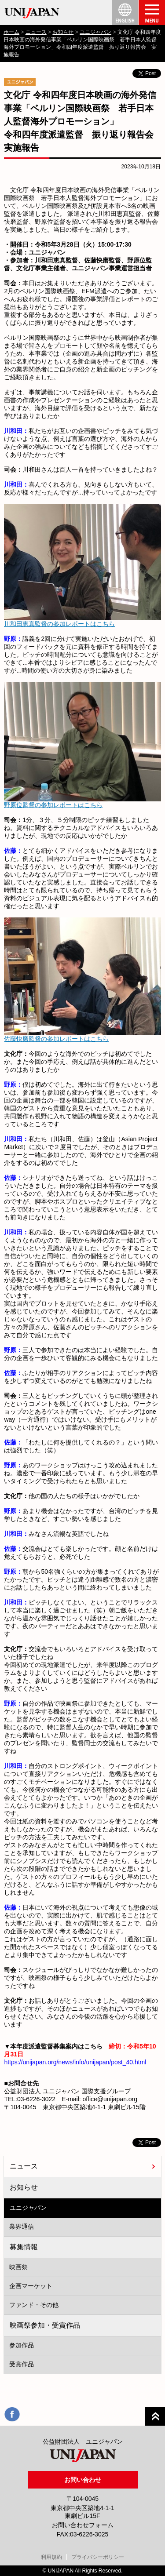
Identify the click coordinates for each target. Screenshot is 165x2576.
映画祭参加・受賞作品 (45, 2325)
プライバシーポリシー (97, 2557)
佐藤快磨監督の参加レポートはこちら (56, 1038)
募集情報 (24, 2247)
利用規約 (51, 2557)
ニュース (36, 32)
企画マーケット (30, 2285)
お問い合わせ (82, 2479)
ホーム (11, 32)
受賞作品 (21, 2364)
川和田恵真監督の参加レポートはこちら (59, 623)
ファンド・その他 (34, 2304)
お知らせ (62, 32)
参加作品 (21, 2345)
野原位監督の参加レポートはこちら (53, 804)
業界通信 (21, 2226)
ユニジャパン (95, 32)
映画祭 (18, 2266)
